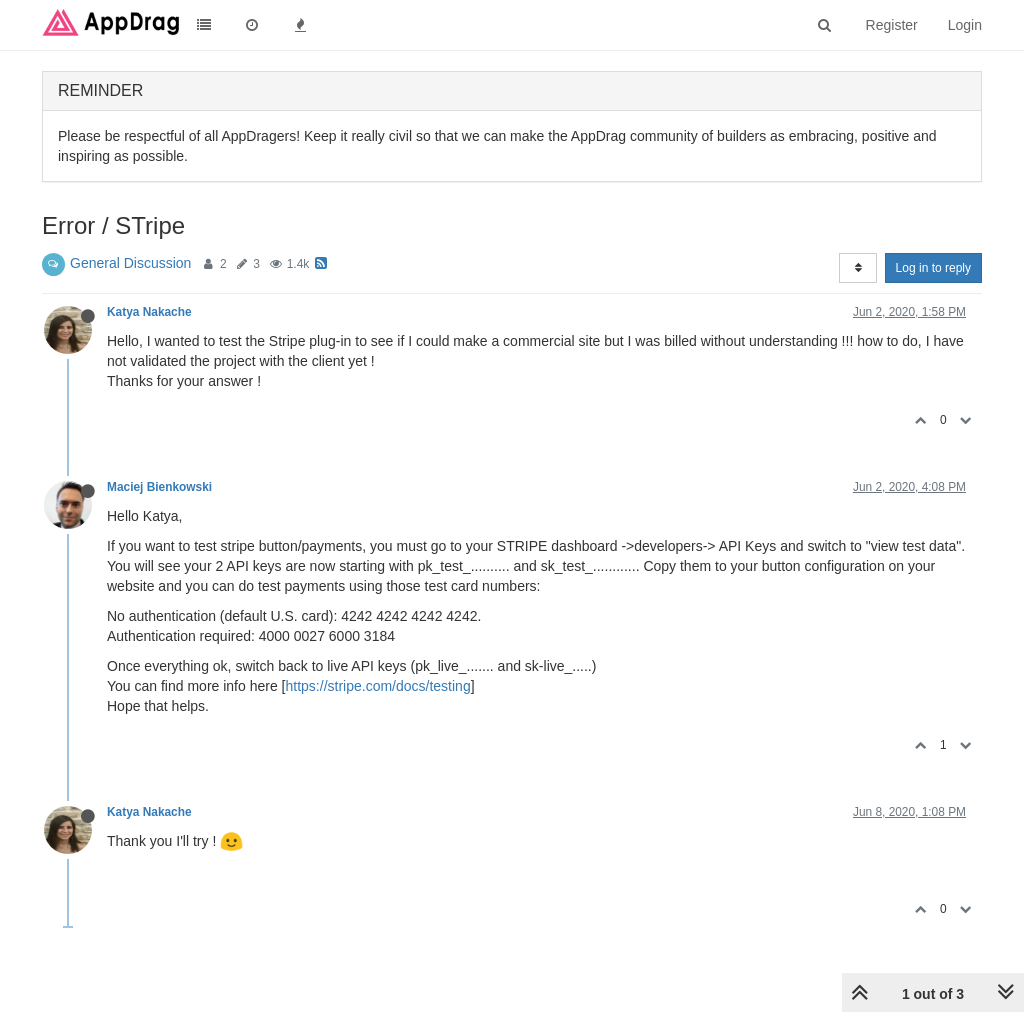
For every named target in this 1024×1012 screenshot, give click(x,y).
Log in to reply (933, 268)
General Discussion (130, 263)
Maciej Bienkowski (159, 487)
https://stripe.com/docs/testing (378, 686)
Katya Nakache (149, 312)
